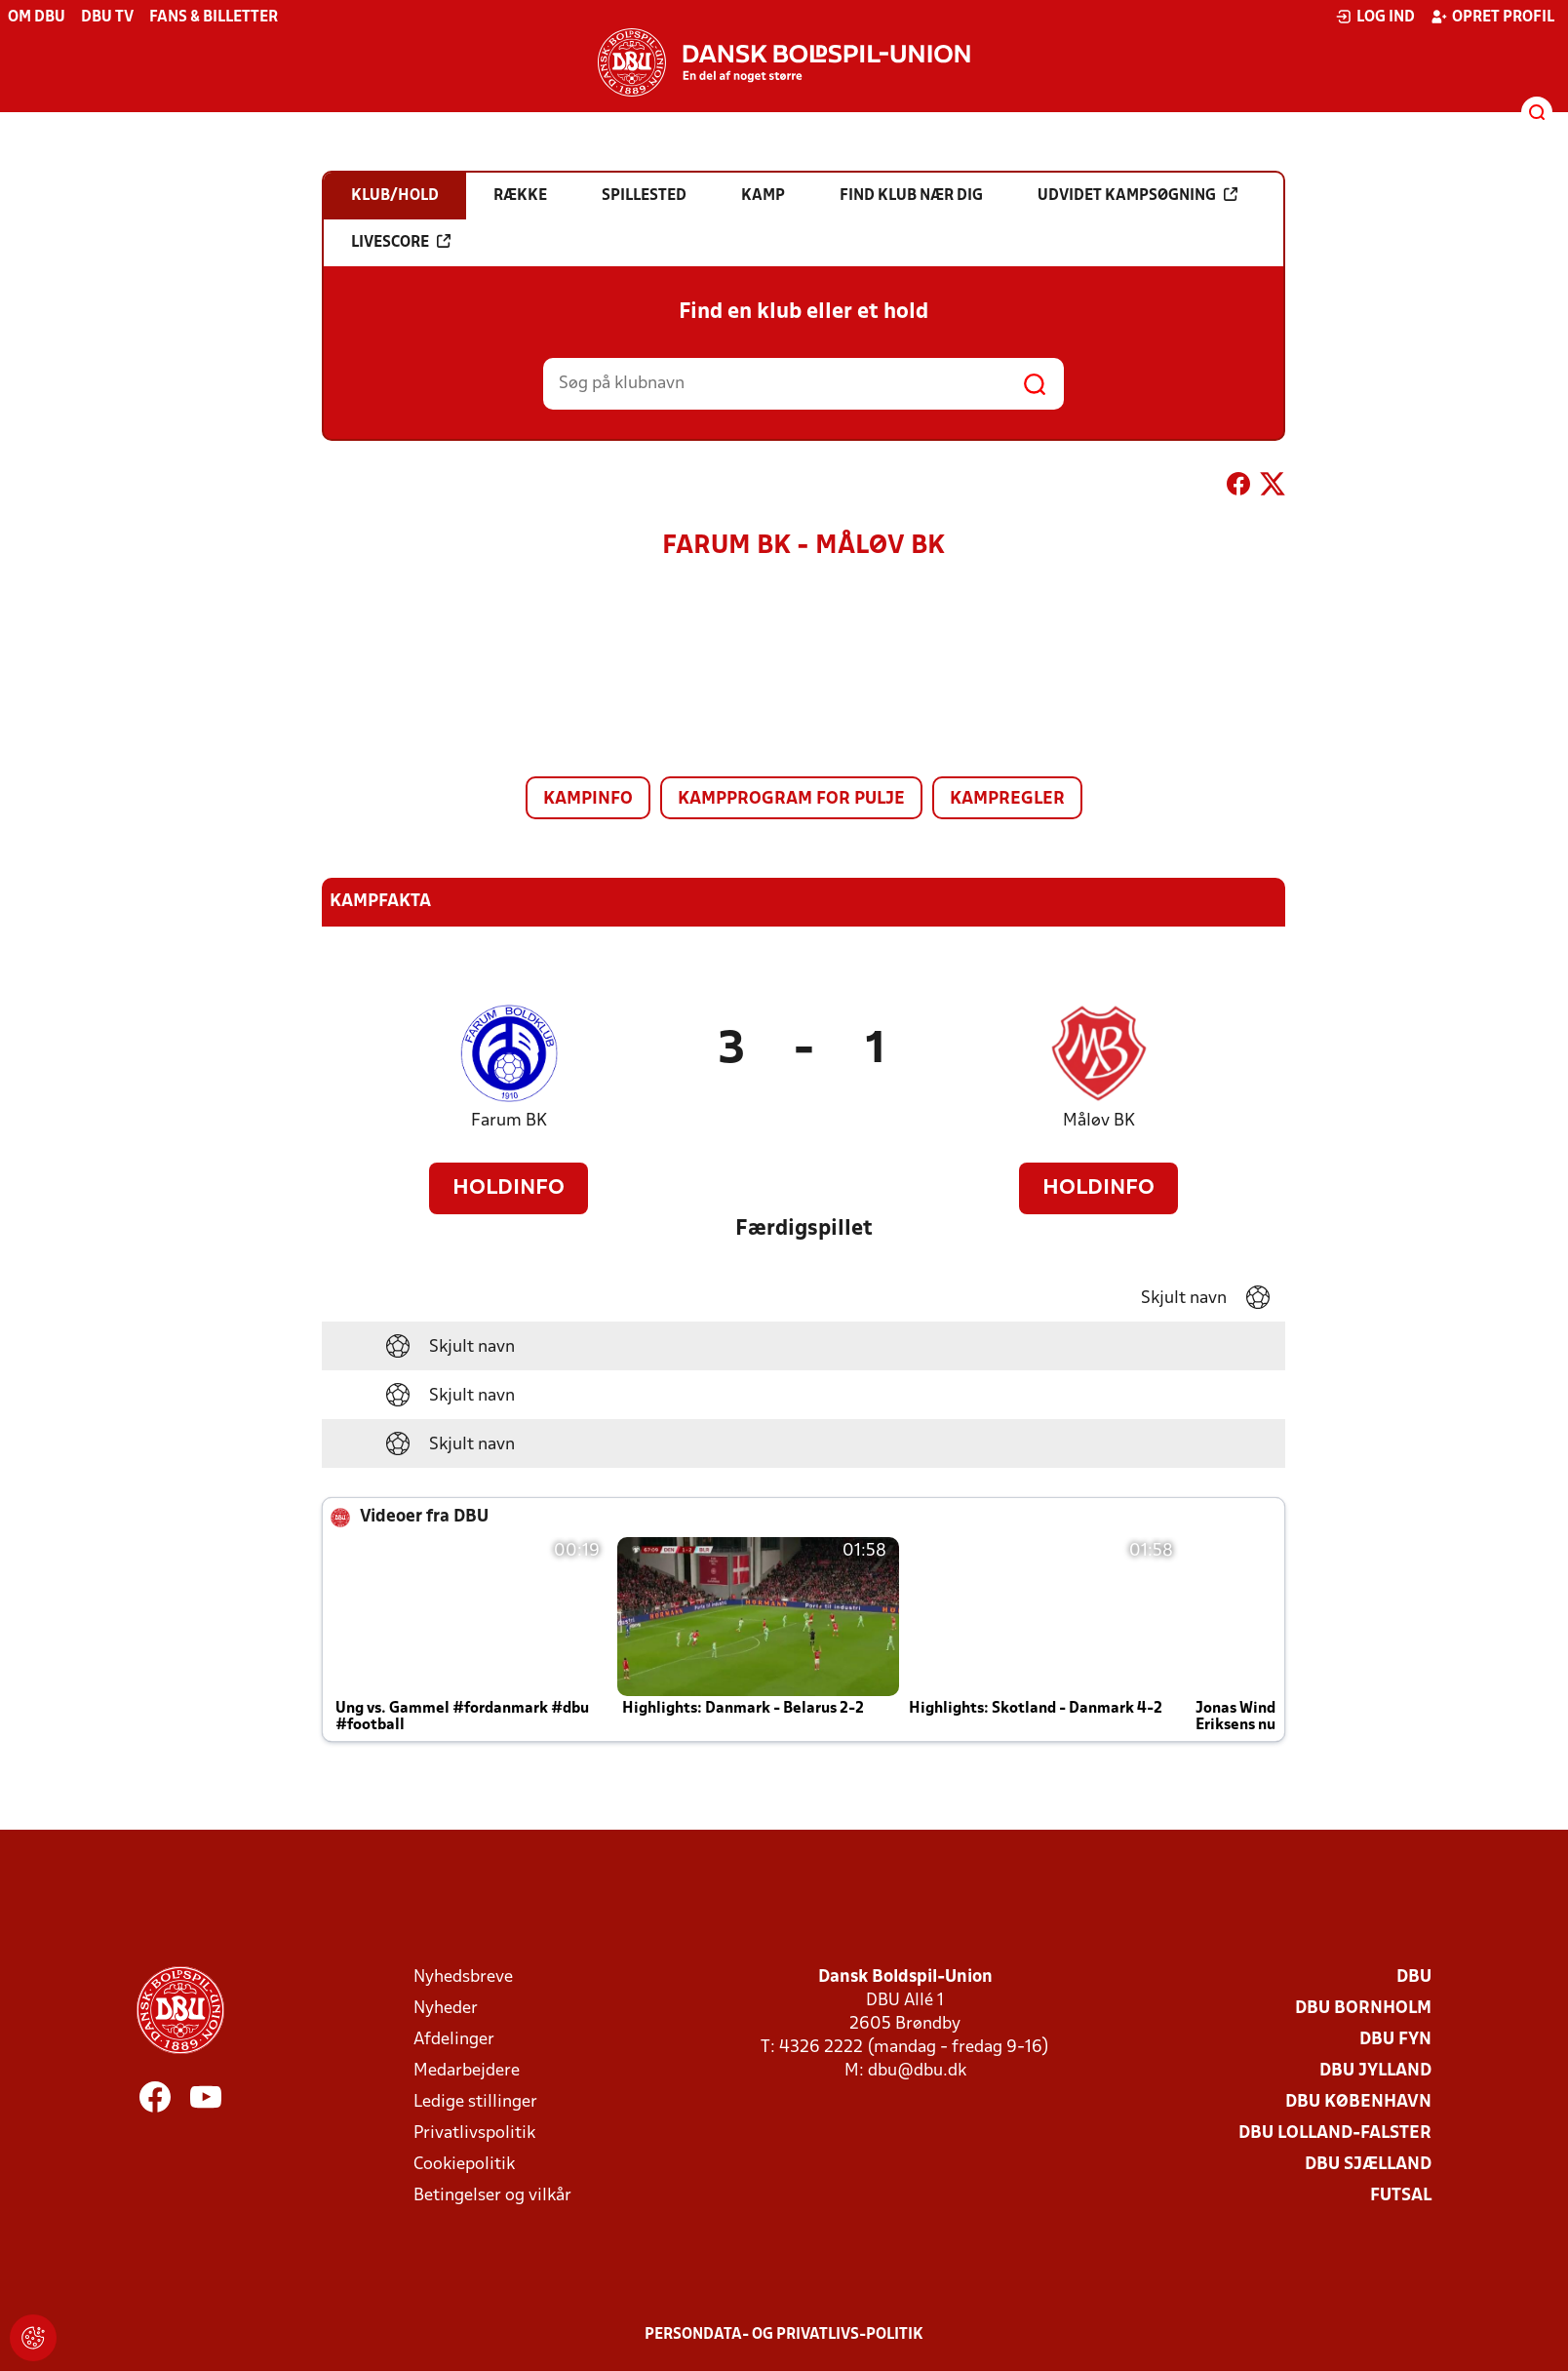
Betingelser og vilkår (492, 2196)
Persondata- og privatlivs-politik (784, 2335)
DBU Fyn (1395, 2040)
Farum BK (509, 1121)
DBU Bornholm (1363, 2008)
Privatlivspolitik (474, 2133)
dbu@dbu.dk (917, 2071)
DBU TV (107, 17)
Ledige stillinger (475, 2102)
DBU (1413, 1977)
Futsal (1400, 2196)
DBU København (1358, 2102)
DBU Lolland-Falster (1334, 2133)
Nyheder (445, 2008)
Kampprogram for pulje (791, 799)
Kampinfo (588, 799)
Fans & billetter (213, 17)
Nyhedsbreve (463, 1977)
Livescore (401, 242)
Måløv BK (1099, 1121)
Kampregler (1007, 799)
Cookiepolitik (464, 2164)
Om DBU (36, 17)
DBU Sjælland (1368, 2164)
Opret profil (1492, 16)
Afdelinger (453, 2040)
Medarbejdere (466, 2071)
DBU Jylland (1375, 2071)
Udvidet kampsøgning (1137, 195)
